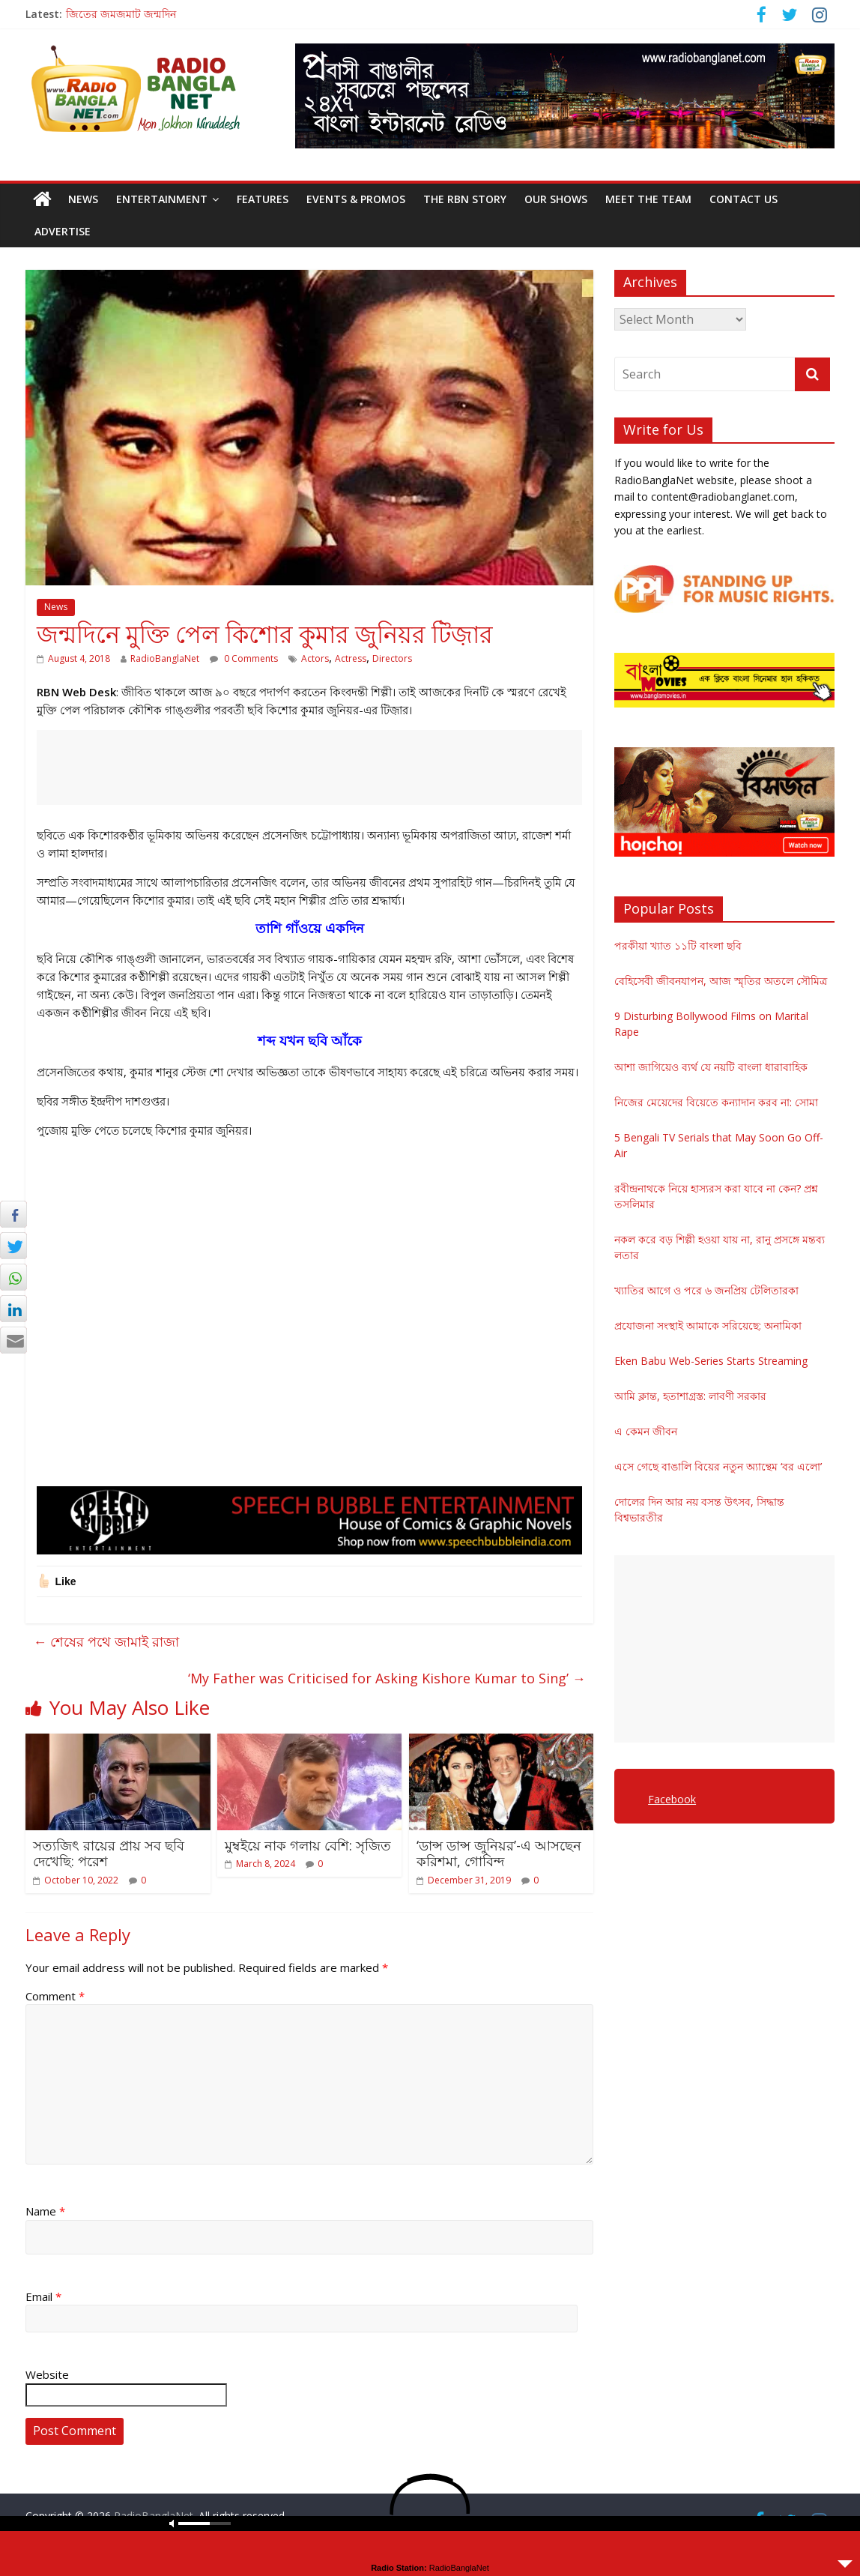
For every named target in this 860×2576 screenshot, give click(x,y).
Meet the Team (648, 199)
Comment (55, 1995)
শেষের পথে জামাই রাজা (106, 1641)
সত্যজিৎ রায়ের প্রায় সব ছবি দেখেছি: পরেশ (108, 1853)
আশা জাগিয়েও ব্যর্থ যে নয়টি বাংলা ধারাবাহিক (711, 1067)
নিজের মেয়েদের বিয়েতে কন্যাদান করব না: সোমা (716, 1102)
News (83, 199)
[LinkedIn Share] (13, 1308)
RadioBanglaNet (164, 658)
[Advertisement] (309, 767)
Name (45, 2211)
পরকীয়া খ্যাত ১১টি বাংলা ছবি (678, 945)
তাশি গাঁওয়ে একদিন (309, 928)
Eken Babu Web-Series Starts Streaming (711, 1361)
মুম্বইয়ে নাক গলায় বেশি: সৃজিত (308, 1845)
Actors (315, 658)
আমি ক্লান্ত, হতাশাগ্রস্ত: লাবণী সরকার (690, 1396)
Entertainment (162, 199)
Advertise (62, 231)
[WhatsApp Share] (13, 1277)
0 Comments (244, 658)
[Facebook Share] (13, 1214)
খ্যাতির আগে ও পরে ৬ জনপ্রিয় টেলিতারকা (706, 1290)
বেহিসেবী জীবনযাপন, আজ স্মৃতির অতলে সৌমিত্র (720, 981)
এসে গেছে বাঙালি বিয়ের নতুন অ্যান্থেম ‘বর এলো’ (718, 1466)
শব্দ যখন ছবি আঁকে (310, 1040)
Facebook (672, 1799)
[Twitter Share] (13, 1245)
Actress (350, 658)
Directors (392, 658)
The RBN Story (464, 199)
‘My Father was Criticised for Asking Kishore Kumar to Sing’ (387, 1678)
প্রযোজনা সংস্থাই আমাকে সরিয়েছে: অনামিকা (708, 1325)
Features (262, 199)
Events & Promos (355, 199)
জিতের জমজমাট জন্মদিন (121, 14)
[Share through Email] (13, 1340)
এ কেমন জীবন (645, 1431)
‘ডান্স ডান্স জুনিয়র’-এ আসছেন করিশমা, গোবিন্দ (499, 1853)
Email (43, 2296)
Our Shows (555, 199)
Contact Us (743, 199)
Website (47, 2374)
